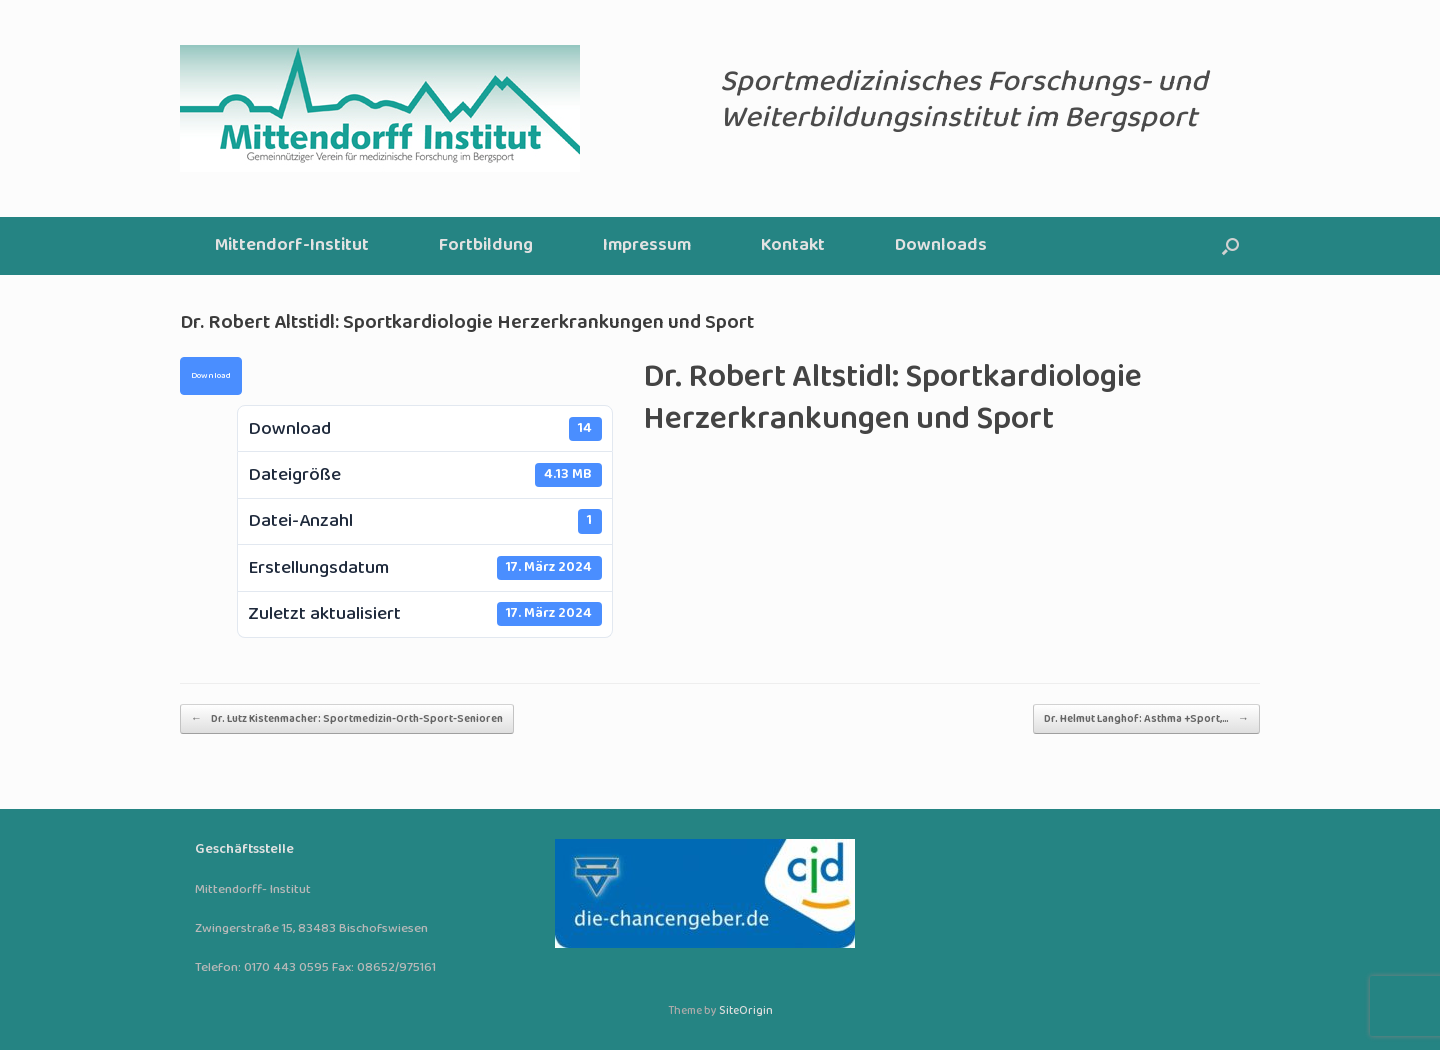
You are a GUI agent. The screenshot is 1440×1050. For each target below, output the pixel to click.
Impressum (647, 245)
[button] (1230, 246)
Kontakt (793, 245)
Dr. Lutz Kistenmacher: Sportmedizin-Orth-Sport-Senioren (347, 719)
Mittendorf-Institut (292, 245)
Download (211, 376)
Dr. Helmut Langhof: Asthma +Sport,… (1146, 719)
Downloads (941, 245)
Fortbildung (486, 245)
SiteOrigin (746, 1011)
